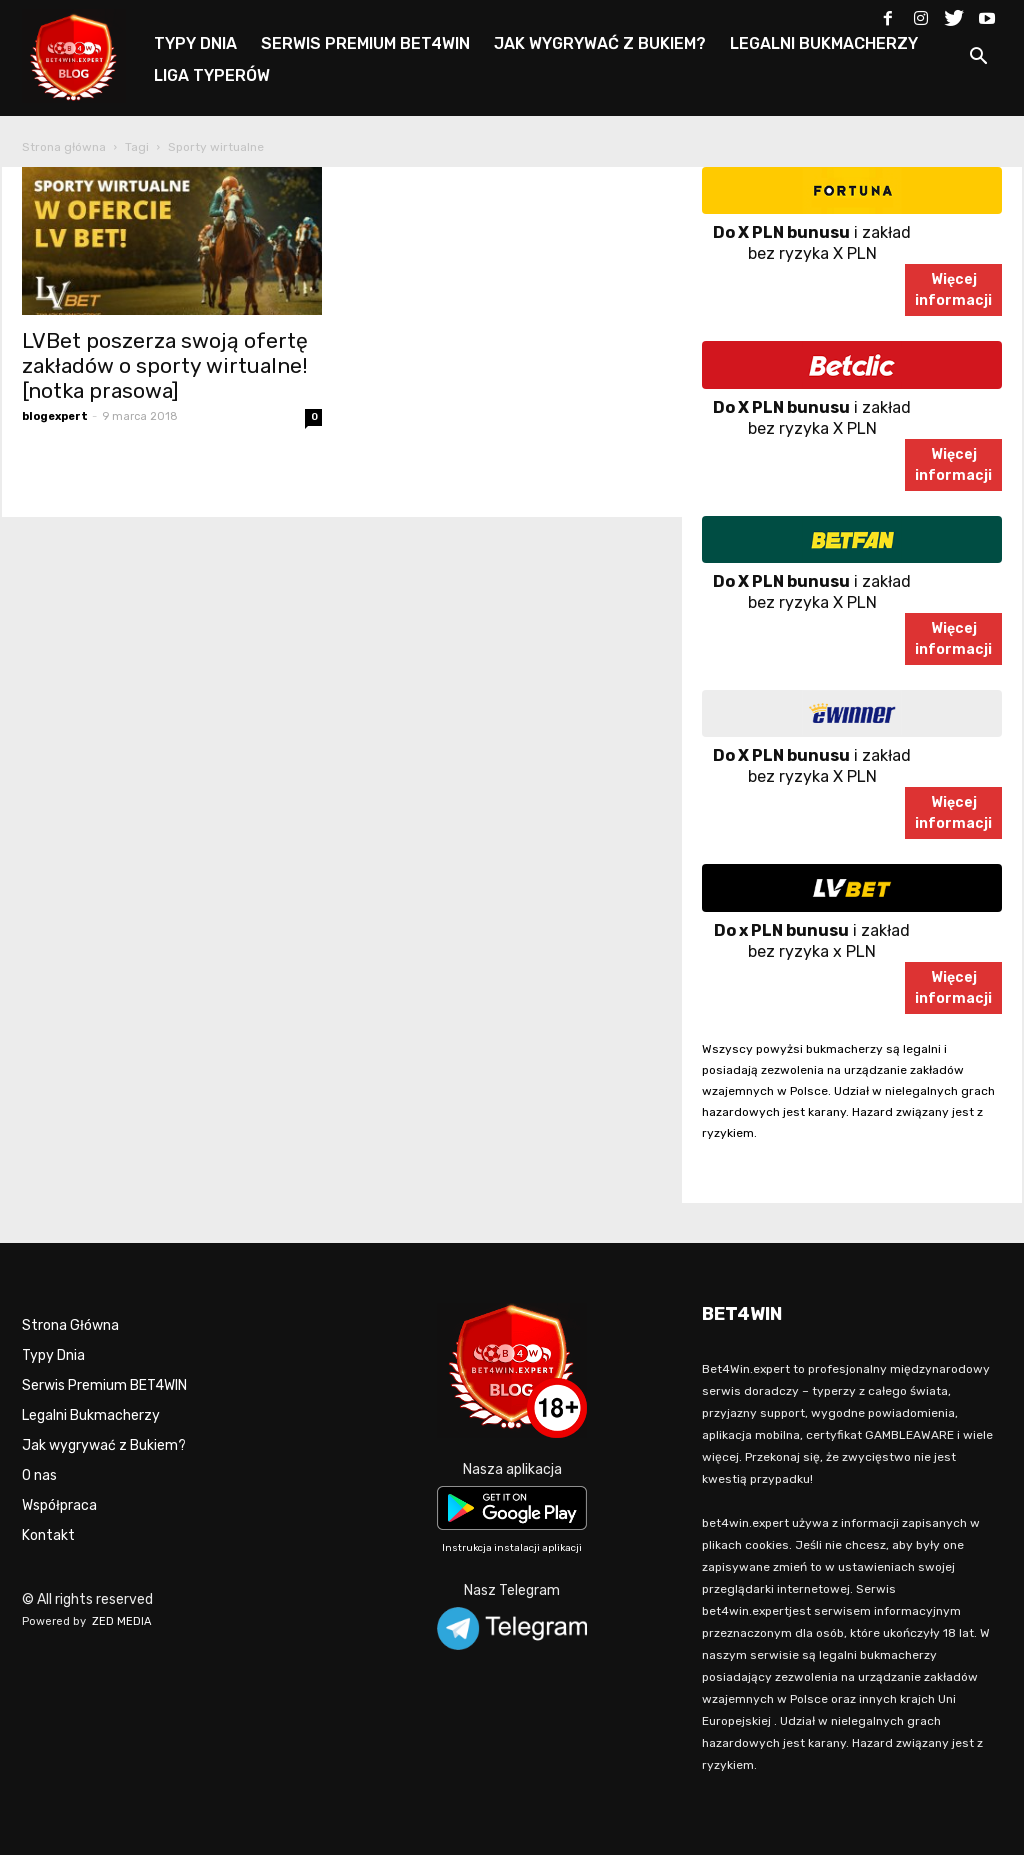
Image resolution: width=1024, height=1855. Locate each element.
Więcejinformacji (953, 290)
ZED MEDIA (122, 1621)
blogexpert (55, 416)
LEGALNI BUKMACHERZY (824, 43)
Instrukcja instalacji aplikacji (512, 1548)
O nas (39, 1475)
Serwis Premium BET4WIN (104, 1385)
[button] (978, 59)
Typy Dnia (53, 1355)
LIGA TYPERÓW (212, 75)
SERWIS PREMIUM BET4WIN (365, 43)
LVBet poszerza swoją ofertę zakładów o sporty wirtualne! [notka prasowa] (165, 365)
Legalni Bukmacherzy (91, 1415)
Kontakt (48, 1535)
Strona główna (64, 147)
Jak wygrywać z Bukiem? (104, 1445)
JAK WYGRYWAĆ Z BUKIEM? (600, 43)
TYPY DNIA (195, 43)
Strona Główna (70, 1325)
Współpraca (59, 1505)
